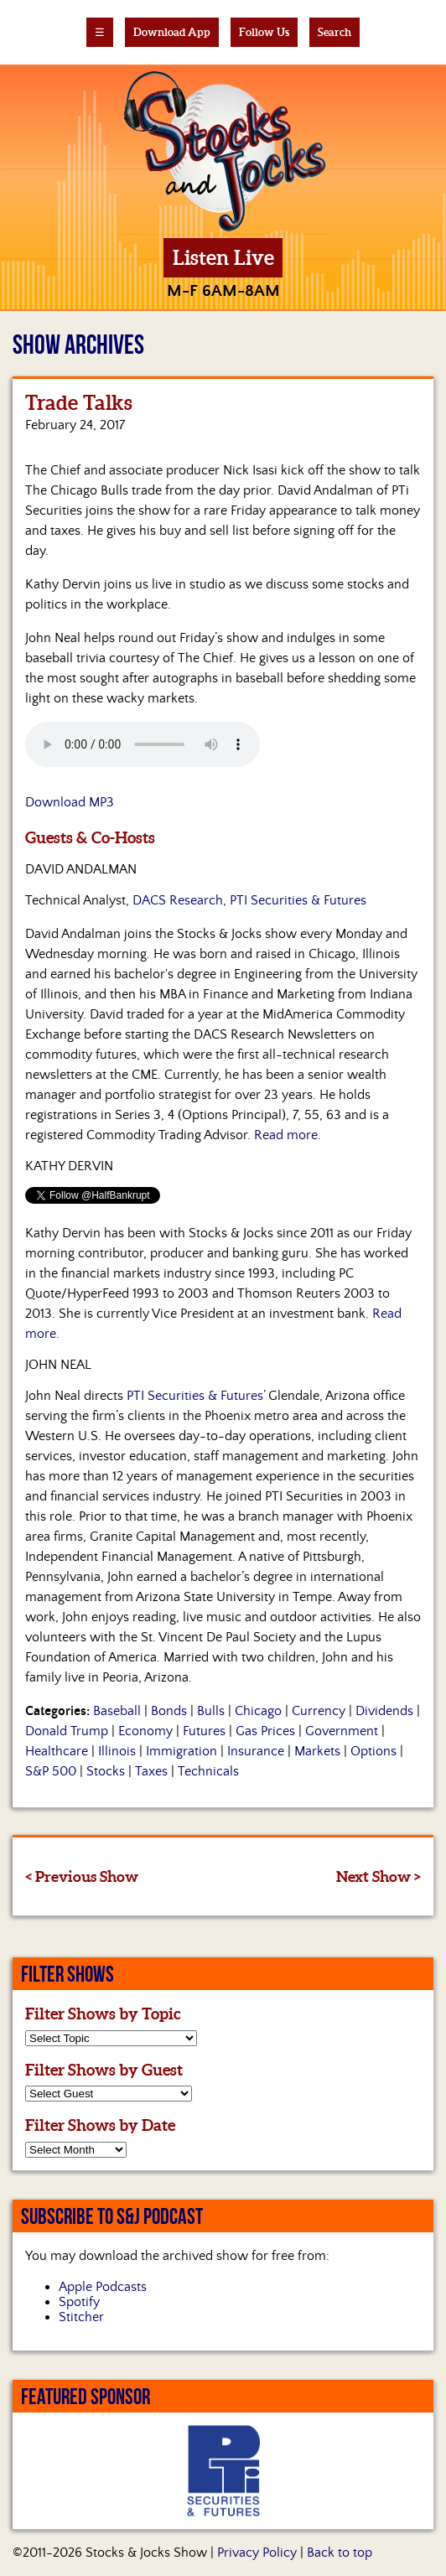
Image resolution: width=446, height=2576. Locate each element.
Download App (171, 32)
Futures (204, 1731)
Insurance (255, 1751)
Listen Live (223, 257)
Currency (318, 1710)
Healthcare (56, 1751)
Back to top (339, 2552)
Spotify (79, 2301)
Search (334, 32)
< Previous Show (81, 1876)
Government (341, 1731)
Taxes (151, 1771)
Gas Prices (265, 1731)
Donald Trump (66, 1731)
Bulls (211, 1710)
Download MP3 (69, 802)
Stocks (105, 1771)
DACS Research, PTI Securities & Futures (249, 900)
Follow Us (264, 32)
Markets (317, 1751)
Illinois (117, 1751)
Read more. (287, 1135)
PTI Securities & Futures (195, 1395)
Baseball (117, 1710)
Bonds (169, 1710)
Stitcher (81, 2317)
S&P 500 (50, 1771)
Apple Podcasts (103, 2286)
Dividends (384, 1710)
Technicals (208, 1771)
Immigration (181, 1751)
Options (373, 1751)
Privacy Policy (257, 2552)
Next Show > (378, 1876)
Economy (145, 1731)
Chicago (258, 1710)
